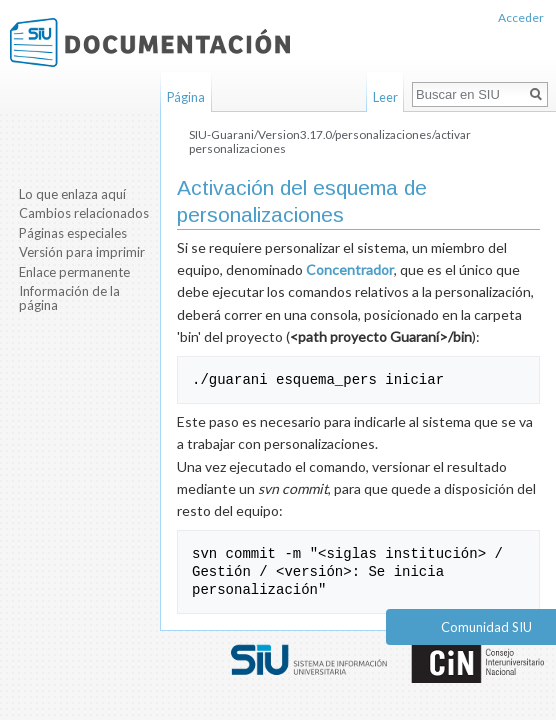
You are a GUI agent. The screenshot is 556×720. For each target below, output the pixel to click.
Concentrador (350, 269)
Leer (385, 97)
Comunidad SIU (486, 627)
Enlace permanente (74, 272)
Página (186, 97)
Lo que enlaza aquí (72, 194)
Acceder (521, 17)
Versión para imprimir (82, 252)
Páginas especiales (73, 233)
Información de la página (69, 298)
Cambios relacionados (84, 213)
